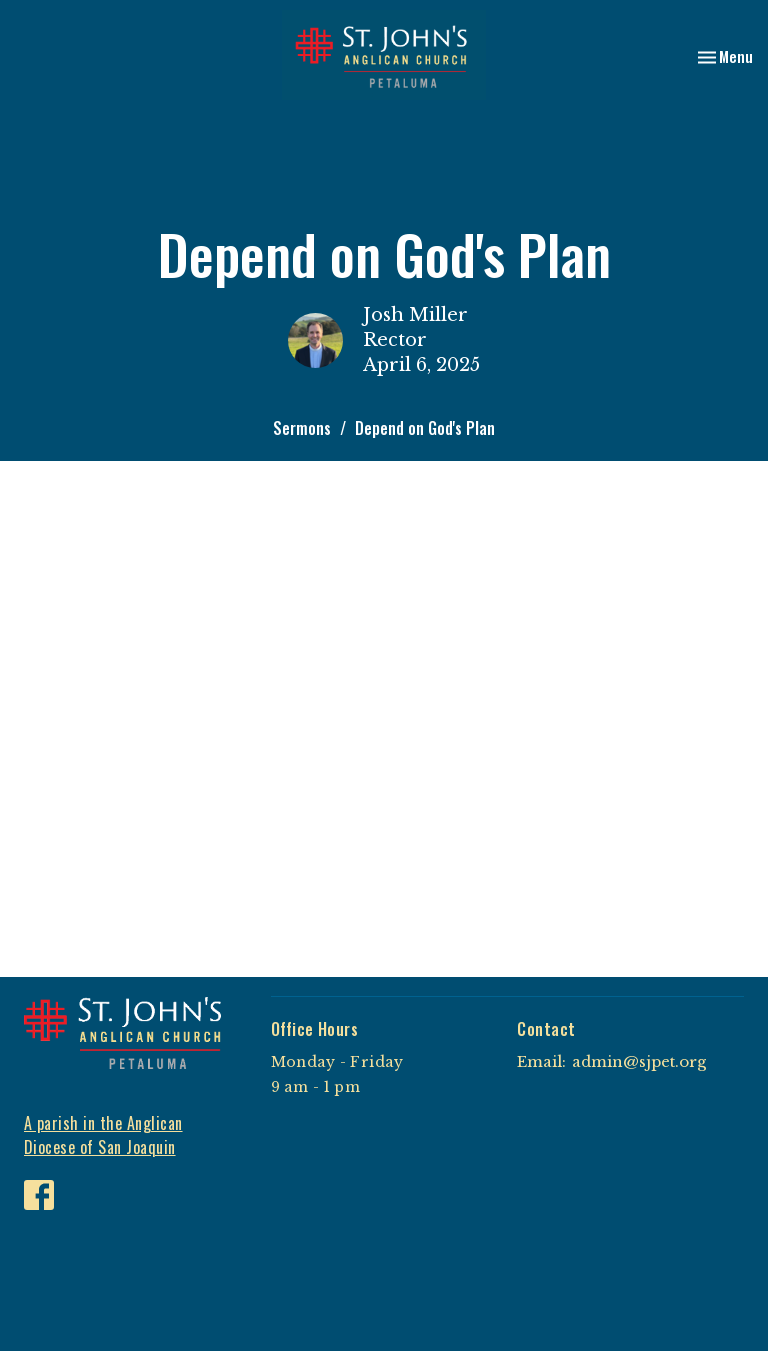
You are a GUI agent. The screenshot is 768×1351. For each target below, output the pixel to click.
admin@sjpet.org (639, 1061)
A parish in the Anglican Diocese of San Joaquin (103, 1135)
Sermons (302, 428)
